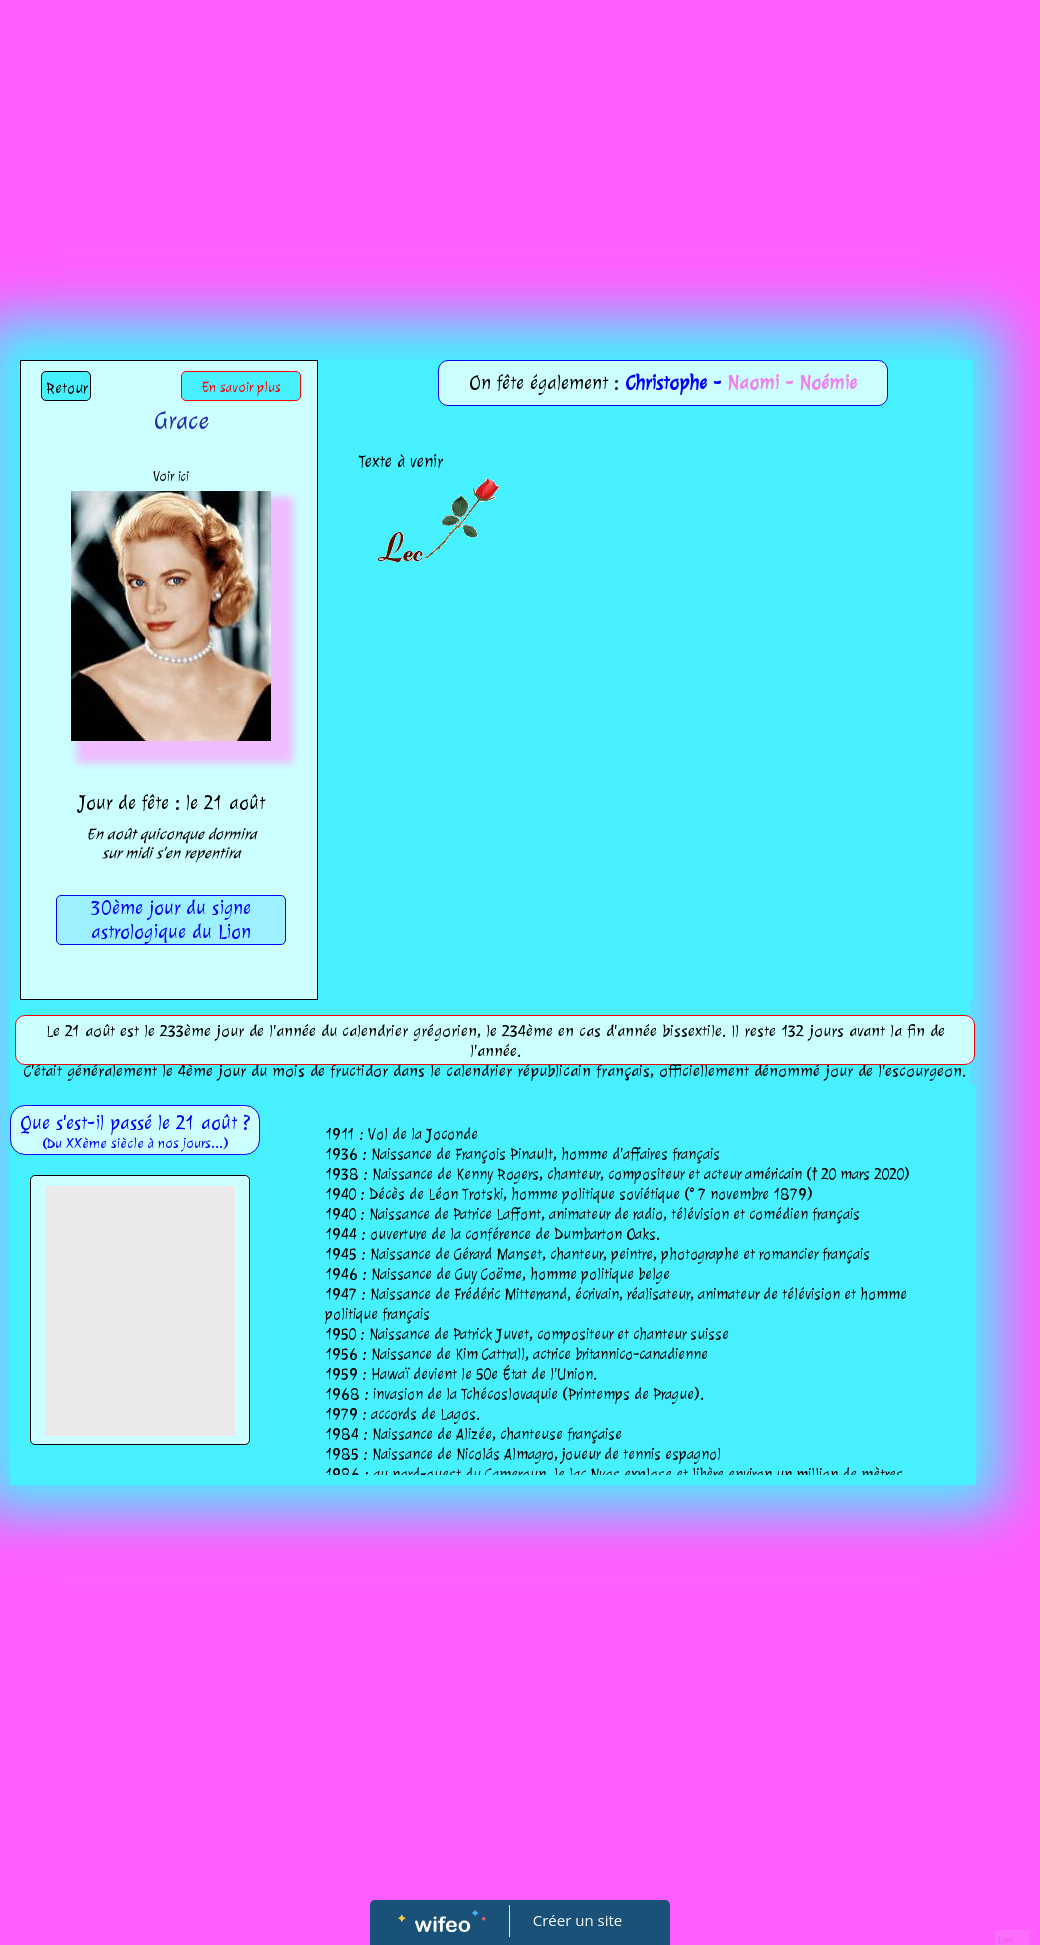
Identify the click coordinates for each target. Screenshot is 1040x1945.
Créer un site (577, 1920)
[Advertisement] (520, 150)
